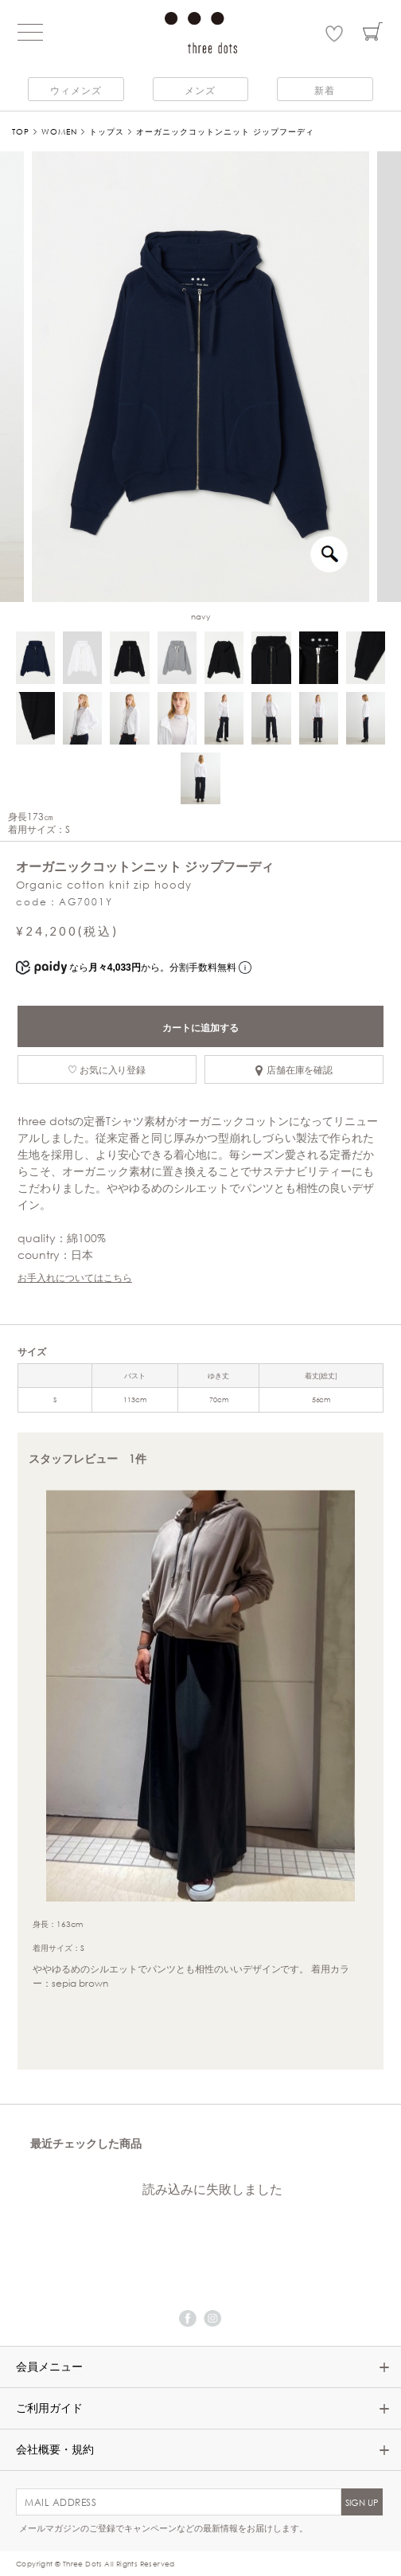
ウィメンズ (76, 90)
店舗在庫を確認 (294, 1069)
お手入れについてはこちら (75, 1277)
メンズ (200, 90)
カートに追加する (200, 1027)
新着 (324, 90)
